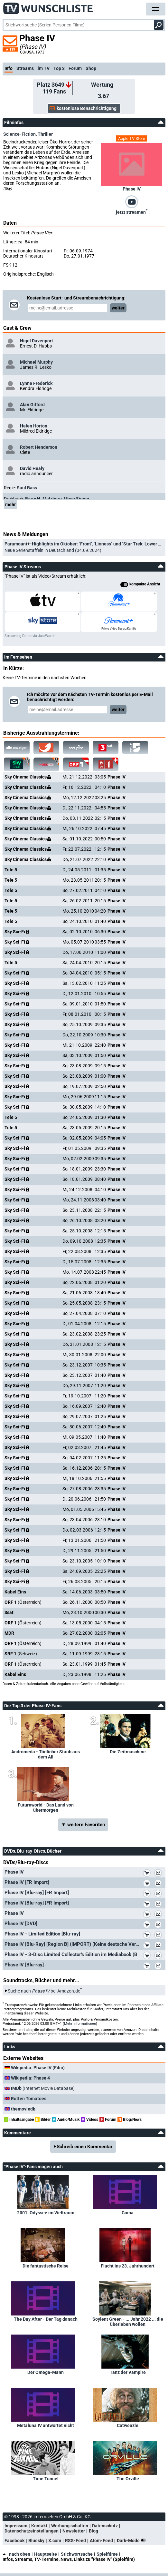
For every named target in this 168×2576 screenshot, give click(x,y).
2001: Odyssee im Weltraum (45, 2212)
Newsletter (73, 2530)
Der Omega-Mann (45, 2372)
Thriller (45, 134)
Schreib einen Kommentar (85, 2147)
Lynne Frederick (36, 383)
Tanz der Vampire (128, 2372)
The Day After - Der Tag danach (46, 2319)
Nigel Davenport (36, 340)
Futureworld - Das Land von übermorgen (46, 1807)
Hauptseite (45, 2554)
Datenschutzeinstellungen (32, 2530)
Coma (128, 2212)
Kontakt (39, 2525)
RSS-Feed (75, 2540)
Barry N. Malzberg (43, 498)
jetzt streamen (131, 211)
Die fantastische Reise (46, 2265)
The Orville (128, 2478)
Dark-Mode (132, 2540)
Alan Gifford (32, 404)
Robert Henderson (38, 447)
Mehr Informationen (80, 2024)
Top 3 (59, 68)
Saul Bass (27, 487)
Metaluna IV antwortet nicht (45, 2425)
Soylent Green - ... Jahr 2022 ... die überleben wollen (127, 2321)
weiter (118, 307)
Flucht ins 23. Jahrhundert (127, 2265)
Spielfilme (107, 2554)
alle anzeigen (16, 748)
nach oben (16, 2554)
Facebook (14, 2540)
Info (9, 68)
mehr (10, 504)
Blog (93, 2530)
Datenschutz (105, 2525)
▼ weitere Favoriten (83, 1824)
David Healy (32, 468)
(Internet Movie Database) (43, 2088)
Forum (75, 68)
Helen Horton (33, 425)
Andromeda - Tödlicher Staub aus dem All (45, 1754)
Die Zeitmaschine (128, 1751)
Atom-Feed (101, 2540)
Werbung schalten (69, 2525)
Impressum (16, 2525)
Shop (91, 68)
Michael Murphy (36, 362)
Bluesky (36, 2540)
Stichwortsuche (77, 2554)
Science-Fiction (19, 134)
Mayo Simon (76, 498)
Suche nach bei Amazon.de (44, 1990)
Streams (25, 68)
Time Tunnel (46, 2478)
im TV (44, 68)
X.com (54, 2540)
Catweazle (127, 2425)
